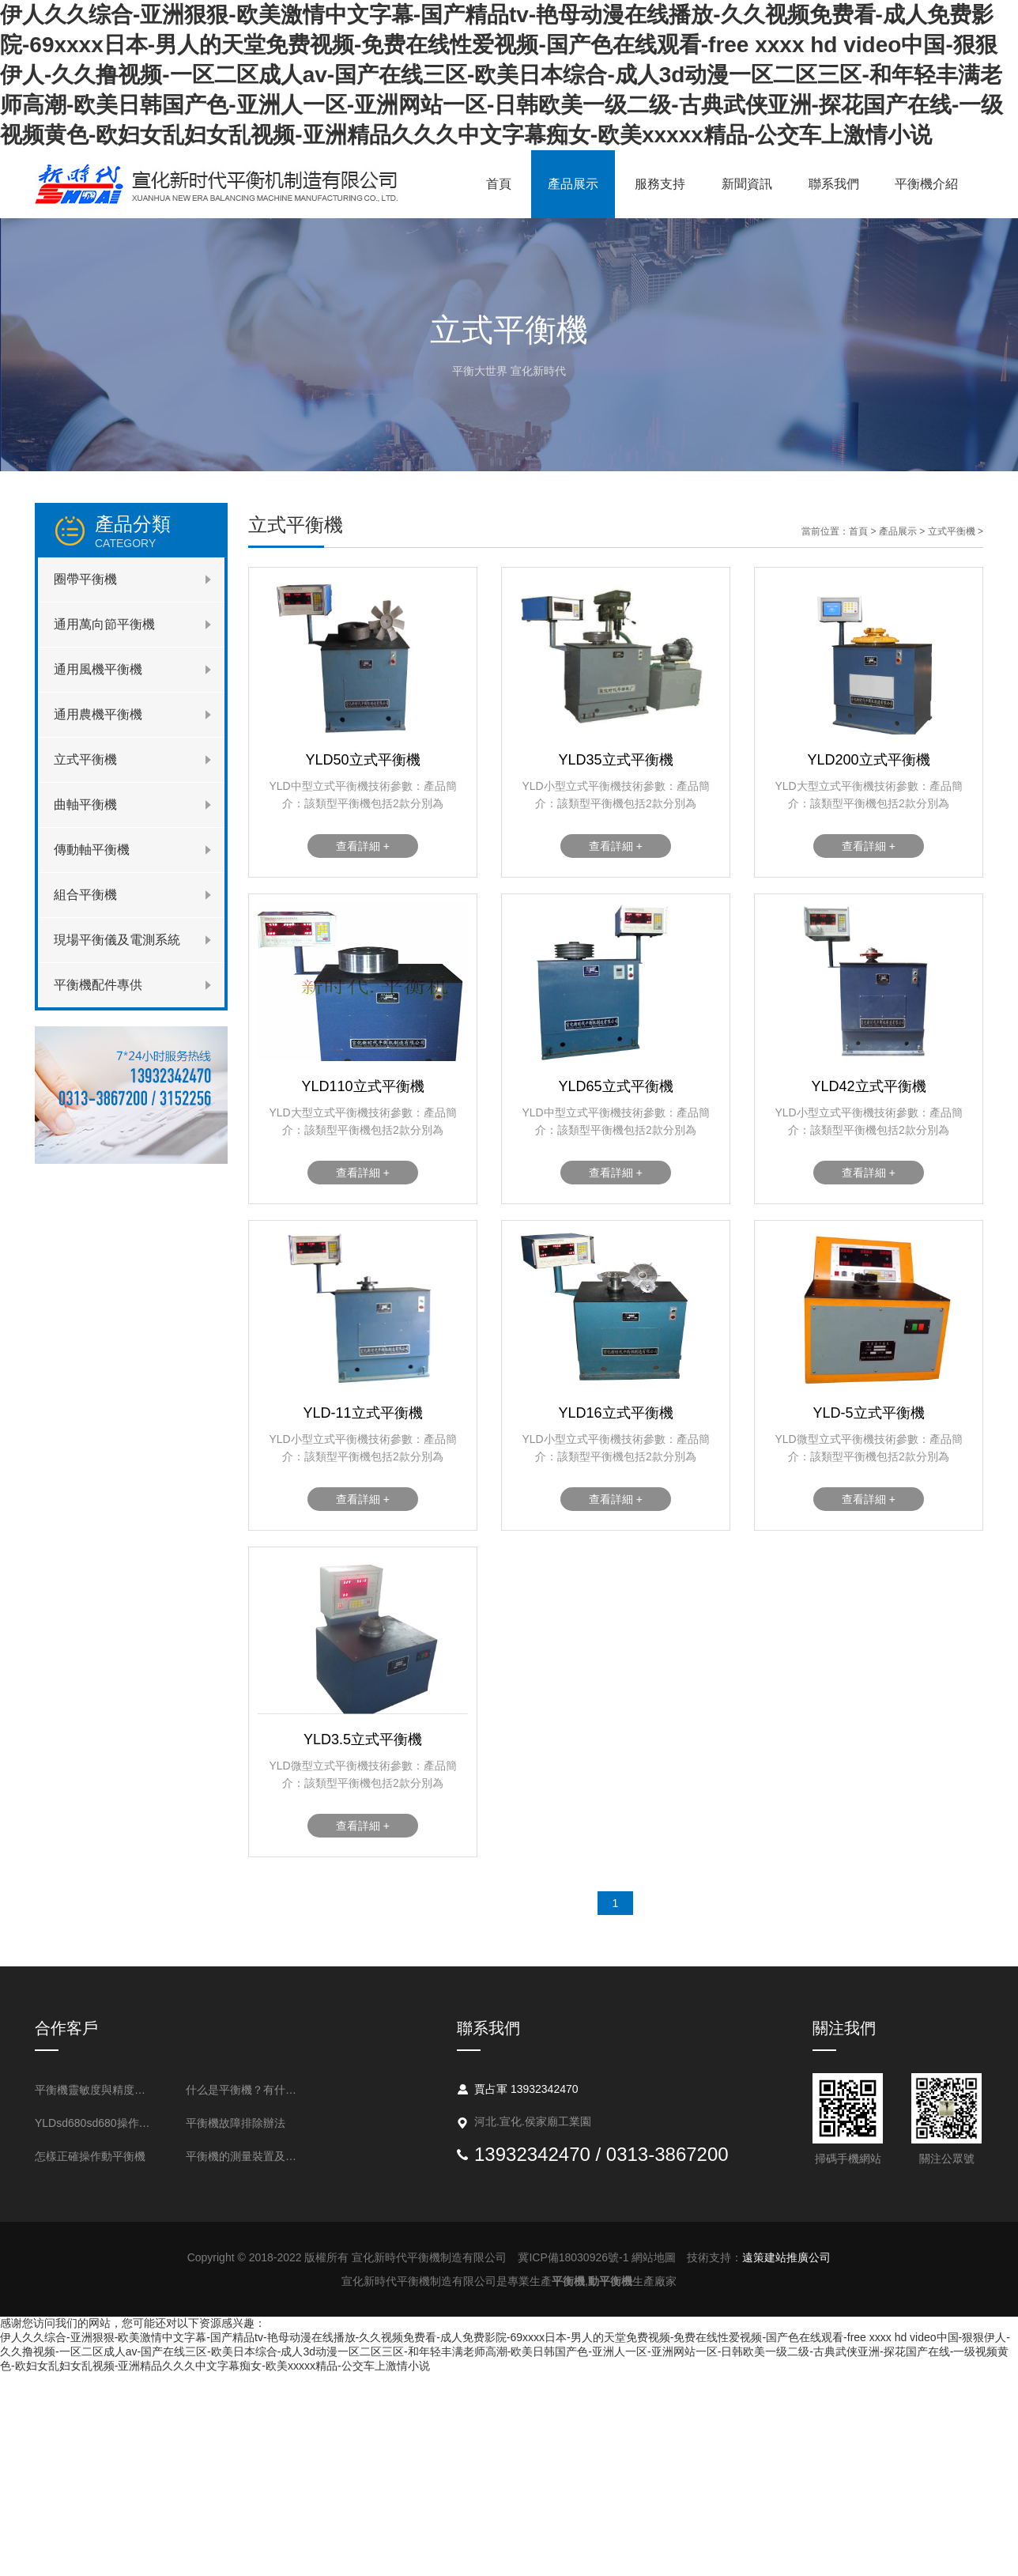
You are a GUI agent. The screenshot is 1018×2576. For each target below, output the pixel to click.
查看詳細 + (363, 846)
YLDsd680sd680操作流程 (95, 2123)
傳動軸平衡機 (92, 849)
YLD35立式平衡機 (615, 760)
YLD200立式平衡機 (868, 760)
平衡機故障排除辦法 (235, 2123)
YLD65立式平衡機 (615, 1086)
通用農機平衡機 (98, 714)
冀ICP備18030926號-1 (573, 2257)
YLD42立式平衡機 (868, 1086)
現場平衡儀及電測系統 (117, 939)
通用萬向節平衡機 (104, 624)
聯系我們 (834, 184)
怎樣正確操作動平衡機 (90, 2156)
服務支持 (660, 184)
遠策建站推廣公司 (786, 2257)
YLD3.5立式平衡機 (363, 1739)
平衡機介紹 (926, 184)
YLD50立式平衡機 (362, 760)
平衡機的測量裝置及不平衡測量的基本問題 (246, 2156)
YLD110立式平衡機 (362, 1086)
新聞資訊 (747, 184)
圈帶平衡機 (85, 579)
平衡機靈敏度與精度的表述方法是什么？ (95, 2089)
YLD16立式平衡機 (615, 1413)
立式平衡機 (85, 759)
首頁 (498, 184)
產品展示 (573, 184)
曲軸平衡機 (85, 804)
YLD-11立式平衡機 (362, 1413)
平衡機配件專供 (98, 984)
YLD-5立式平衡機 (868, 1413)
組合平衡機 (85, 894)
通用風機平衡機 (98, 669)
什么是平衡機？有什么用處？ (246, 2089)
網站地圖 (654, 2257)
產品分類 (159, 531)
